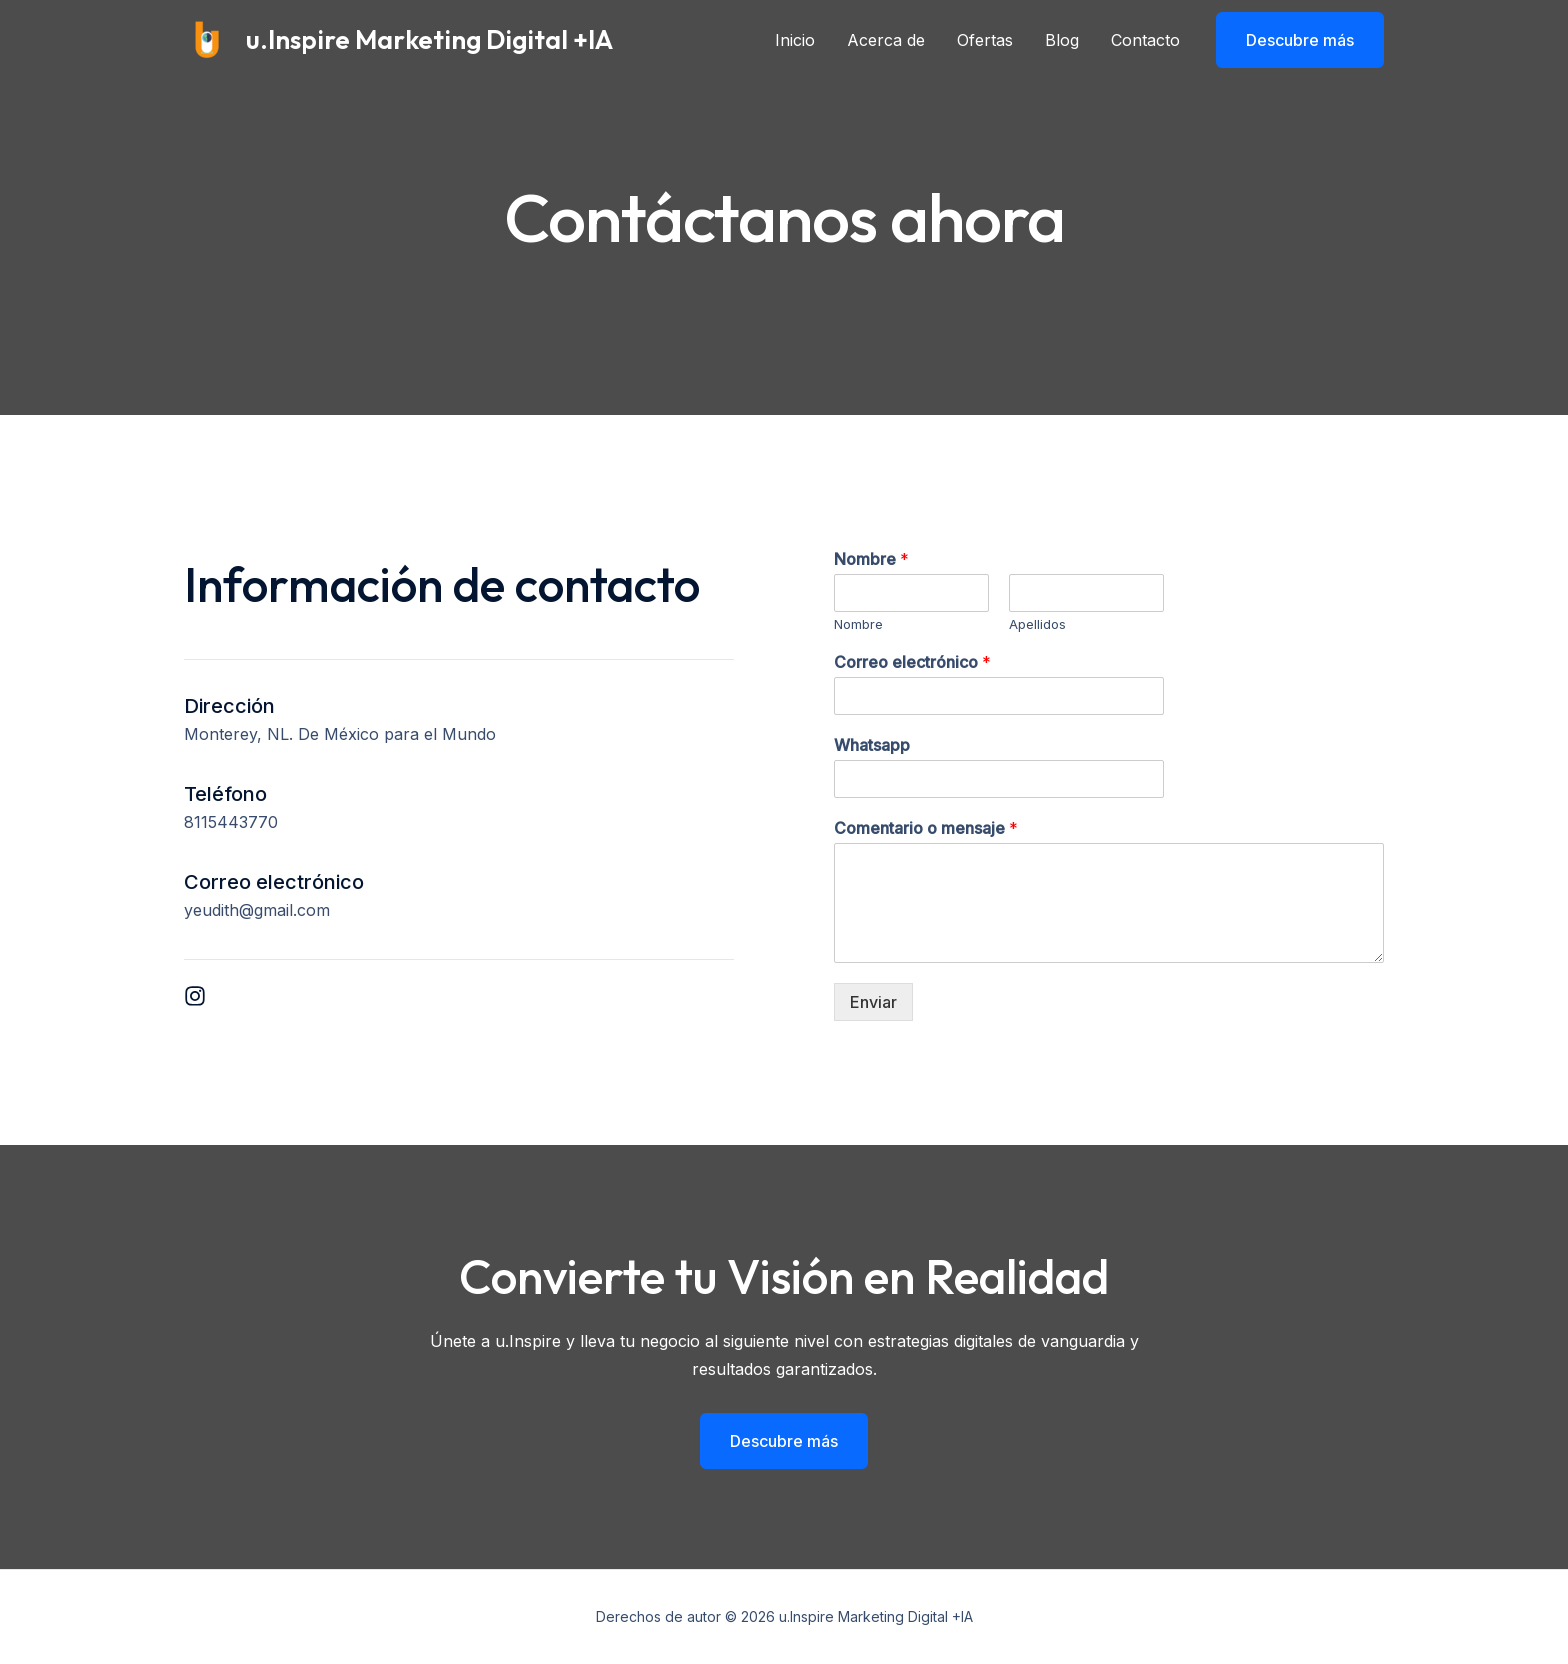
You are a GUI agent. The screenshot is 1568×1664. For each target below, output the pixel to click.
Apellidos (1037, 624)
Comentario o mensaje (926, 828)
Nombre (871, 559)
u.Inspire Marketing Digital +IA (429, 39)
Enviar (873, 1002)
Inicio (795, 40)
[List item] (195, 996)
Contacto (1145, 40)
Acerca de (886, 40)
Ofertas (985, 40)
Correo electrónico (912, 662)
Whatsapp (872, 745)
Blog (1062, 40)
